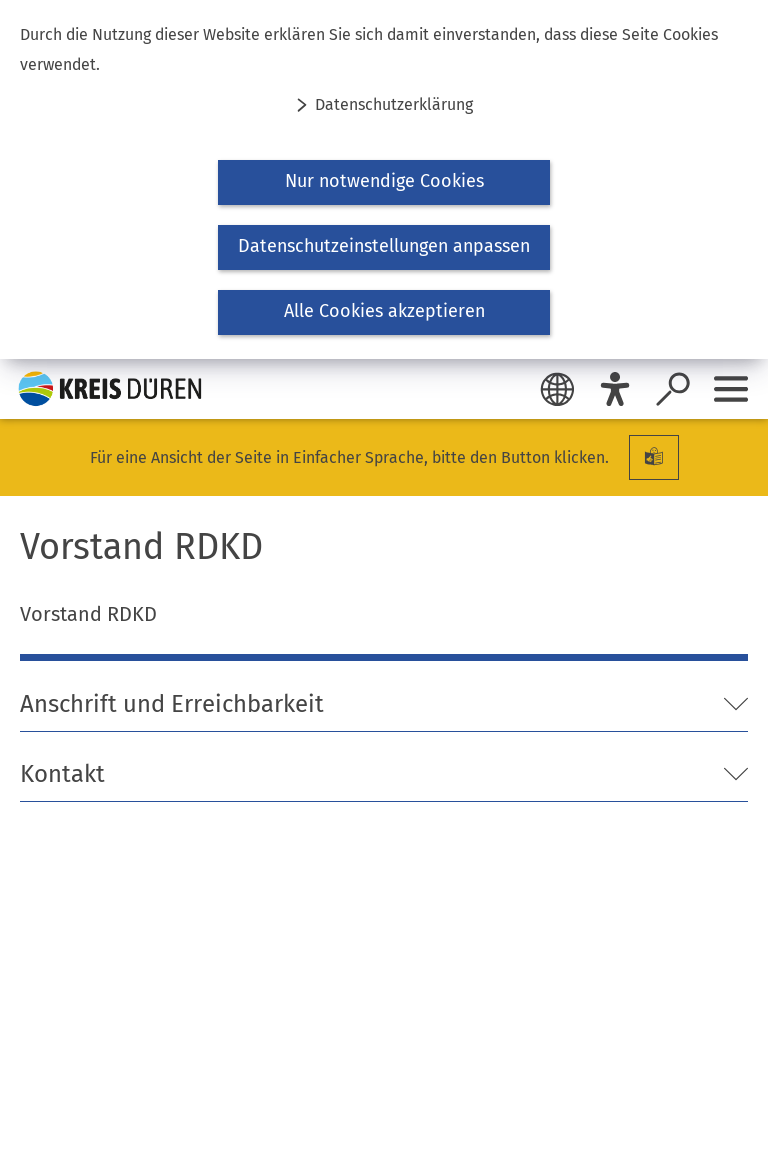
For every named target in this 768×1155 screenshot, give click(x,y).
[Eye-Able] (615, 389)
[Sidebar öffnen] (731, 389)
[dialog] (384, 179)
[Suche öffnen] (673, 389)
